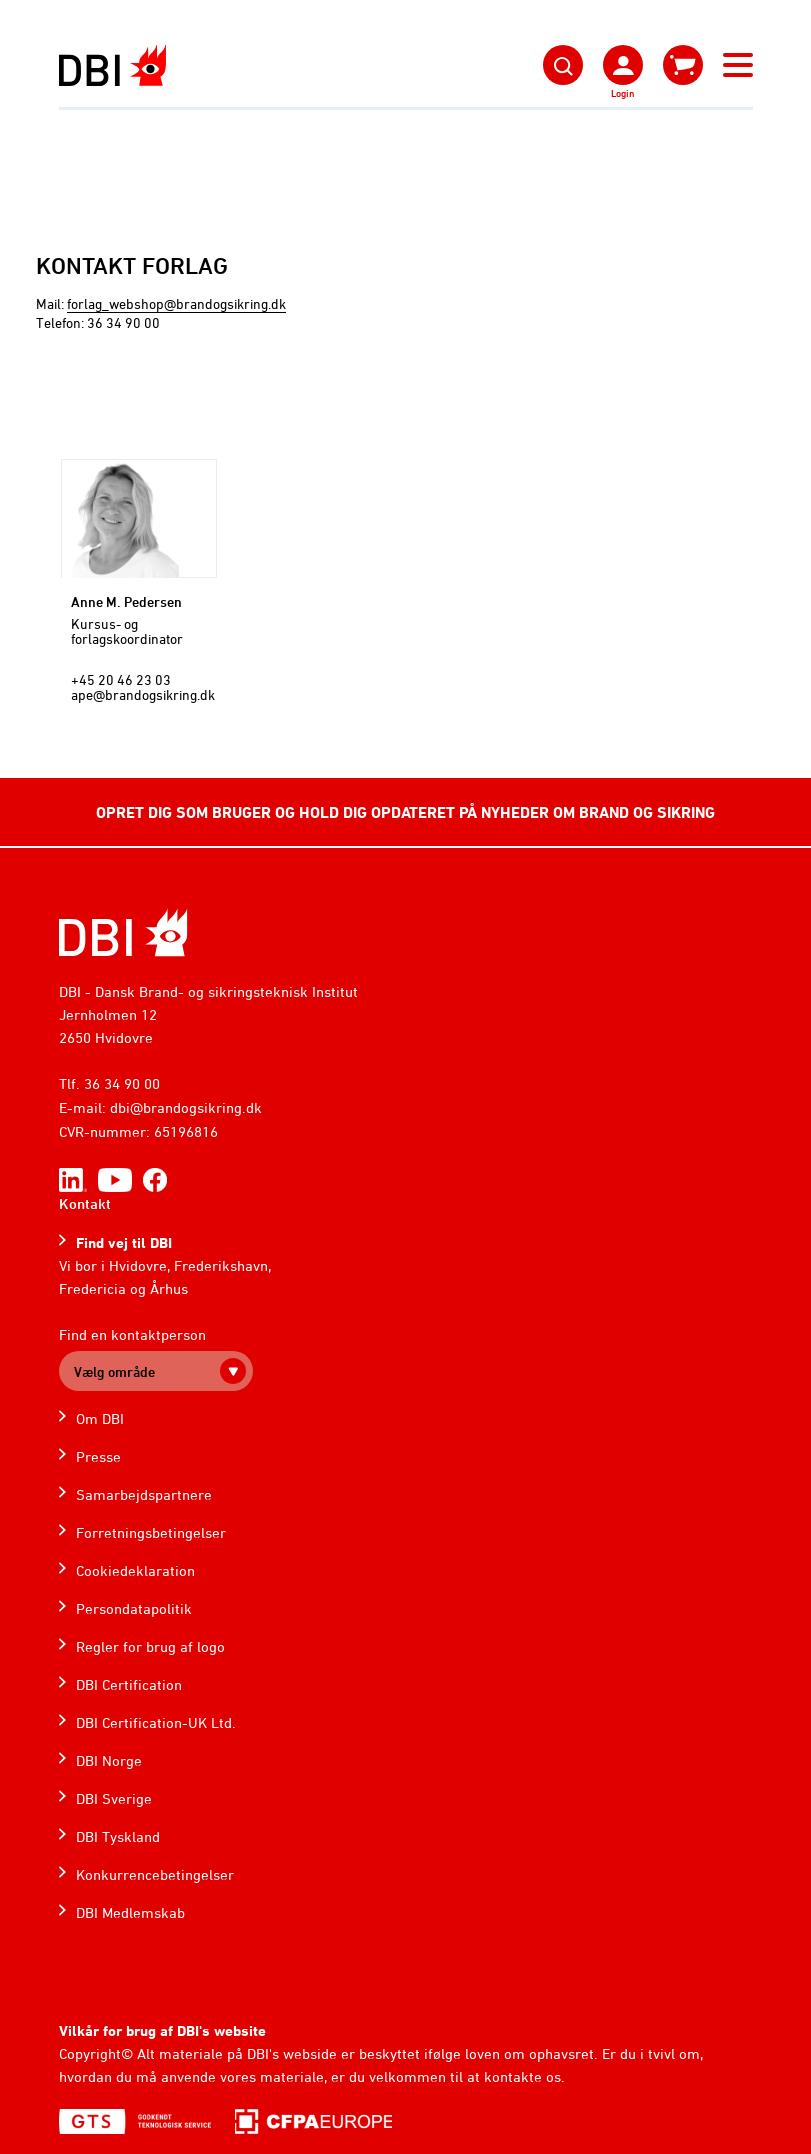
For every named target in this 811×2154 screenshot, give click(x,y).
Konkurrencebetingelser (155, 1874)
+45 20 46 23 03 (121, 679)
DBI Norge (109, 1760)
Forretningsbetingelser (151, 1532)
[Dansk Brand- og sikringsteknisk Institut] (113, 65)
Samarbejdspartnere (144, 1494)
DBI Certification (129, 1684)
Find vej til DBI (124, 1242)
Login (622, 93)
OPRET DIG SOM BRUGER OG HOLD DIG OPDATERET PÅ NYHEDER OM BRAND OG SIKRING (405, 812)
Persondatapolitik (134, 1608)
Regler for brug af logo (150, 1646)
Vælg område (114, 1371)
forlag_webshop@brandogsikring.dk (176, 303)
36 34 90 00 (122, 1083)
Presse (98, 1456)
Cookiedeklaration (135, 1570)
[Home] (123, 932)
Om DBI (100, 1418)
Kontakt (85, 1203)
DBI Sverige (114, 1798)
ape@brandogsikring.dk (143, 694)
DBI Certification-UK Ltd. (156, 1722)
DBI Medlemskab (130, 1912)
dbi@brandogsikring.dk (186, 1107)
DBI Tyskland (118, 1836)
